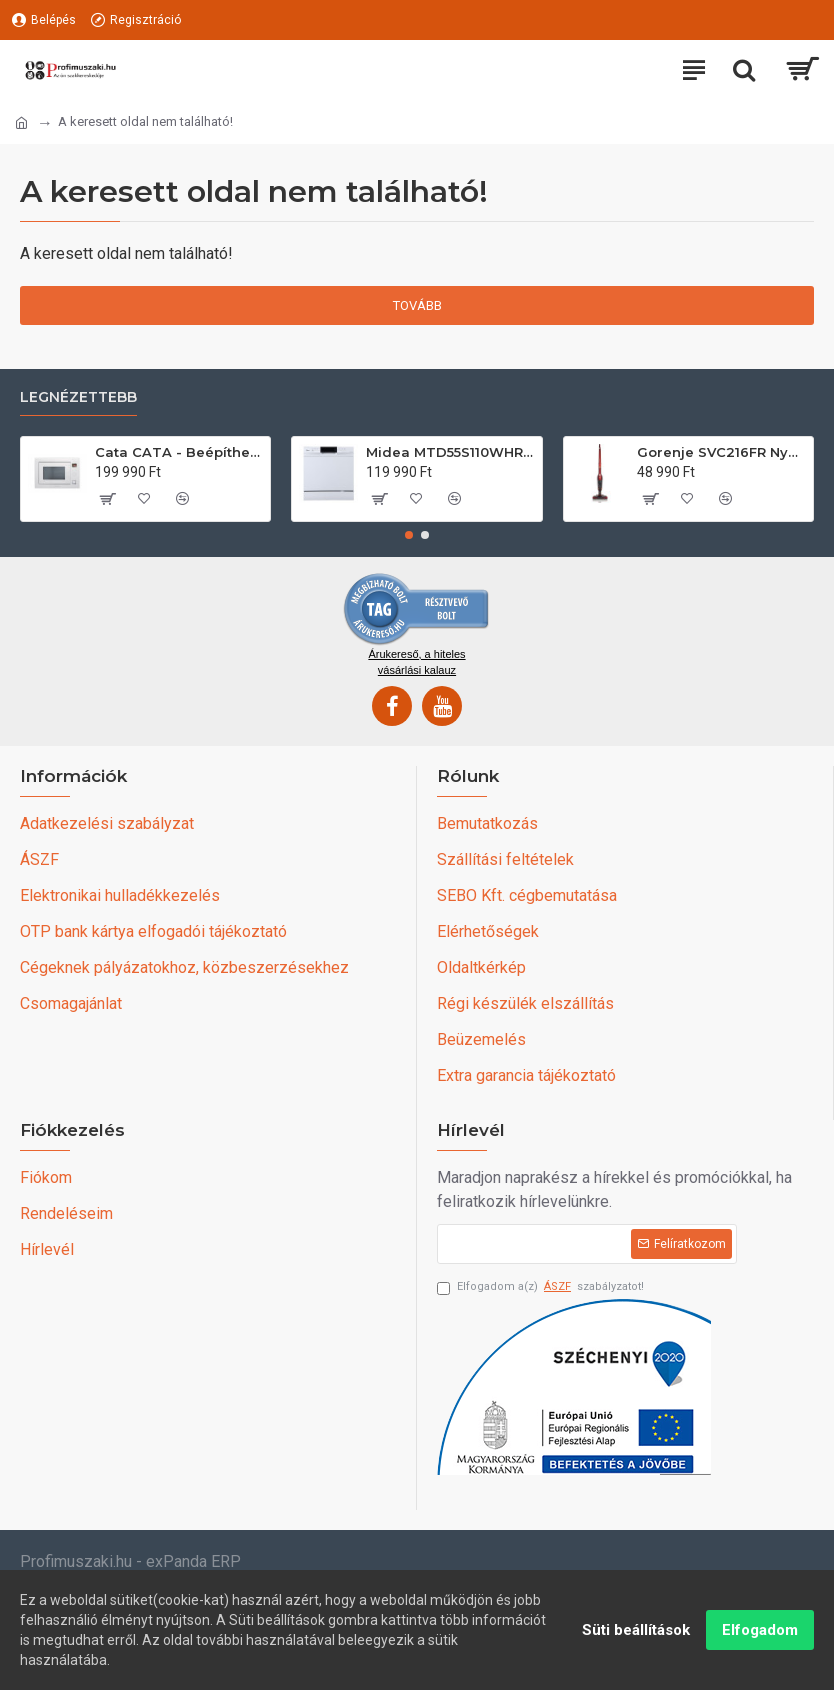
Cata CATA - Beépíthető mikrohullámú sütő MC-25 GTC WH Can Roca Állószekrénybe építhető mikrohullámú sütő (179, 452)
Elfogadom (760, 1630)
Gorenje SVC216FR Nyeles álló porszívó (721, 452)
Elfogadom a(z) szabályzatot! (540, 1287)
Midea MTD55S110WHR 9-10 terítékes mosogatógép (450, 452)
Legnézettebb (78, 397)
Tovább (417, 305)
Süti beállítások (636, 1630)
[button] (409, 535)
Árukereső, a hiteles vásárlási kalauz (416, 662)
